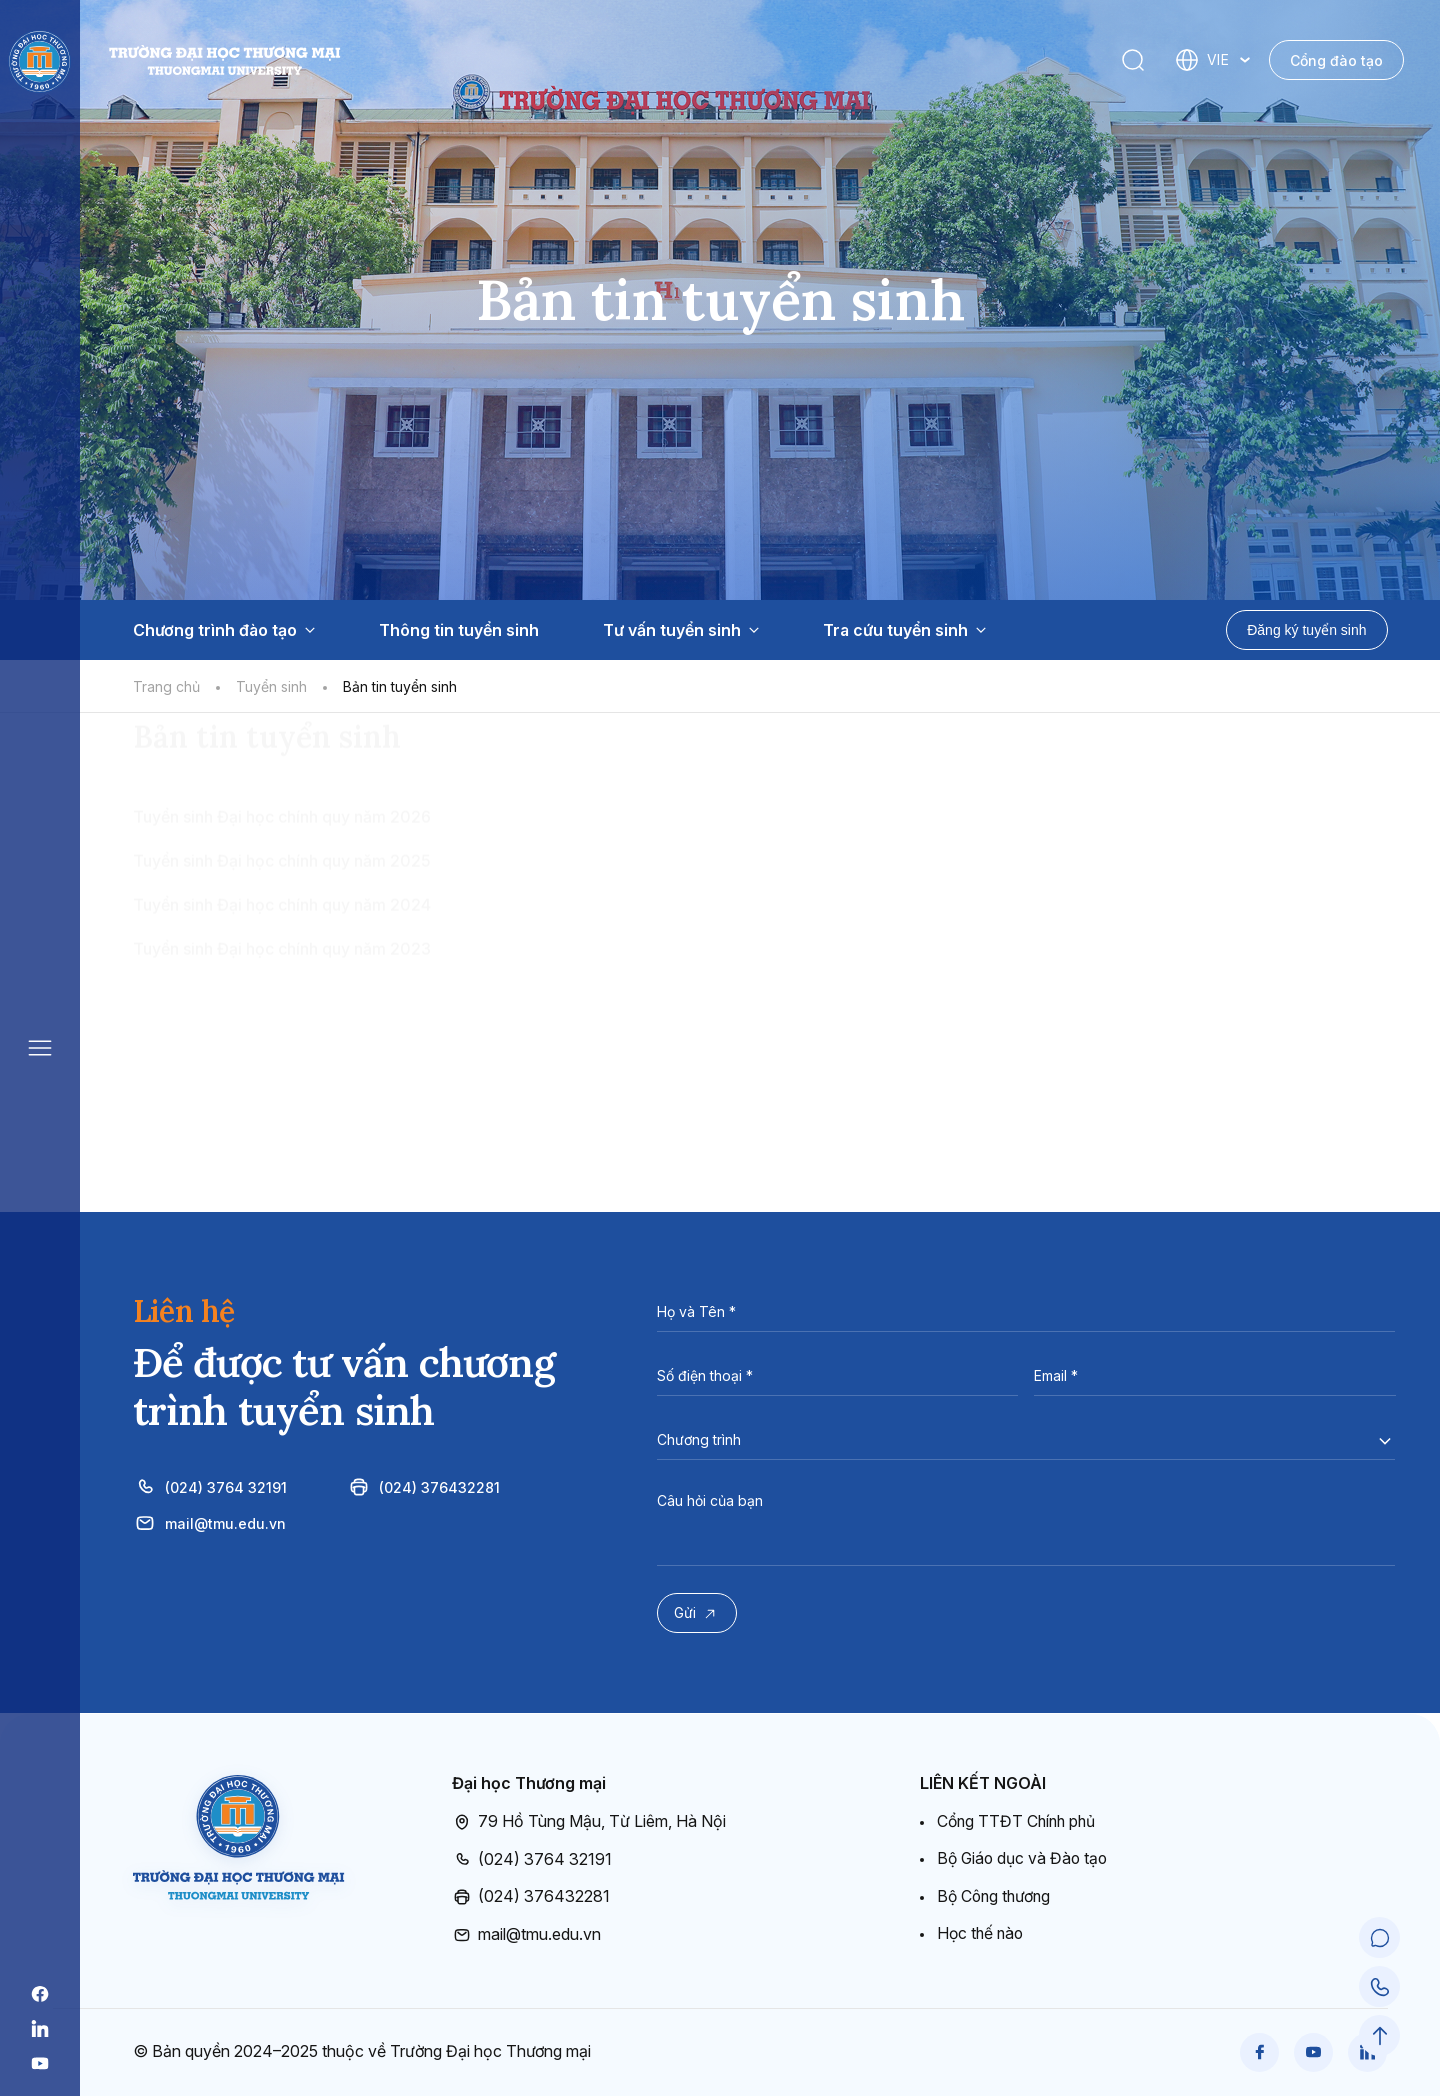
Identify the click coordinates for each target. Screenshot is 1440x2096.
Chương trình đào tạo (224, 630)
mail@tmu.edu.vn (209, 1523)
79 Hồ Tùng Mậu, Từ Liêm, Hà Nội (589, 1822)
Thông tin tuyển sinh (459, 630)
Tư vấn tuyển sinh (681, 630)
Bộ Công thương (996, 1896)
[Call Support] (1380, 1988)
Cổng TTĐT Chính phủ (1019, 1821)
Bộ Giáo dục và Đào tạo (1024, 1858)
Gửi (699, 1614)
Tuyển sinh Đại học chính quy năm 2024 (282, 1020)
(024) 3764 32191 (210, 1487)
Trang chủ (166, 686)
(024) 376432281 (423, 1487)
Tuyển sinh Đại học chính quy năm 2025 (282, 976)
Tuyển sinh (271, 686)
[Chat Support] (1380, 1940)
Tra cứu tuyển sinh (904, 630)
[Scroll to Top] (1380, 2036)
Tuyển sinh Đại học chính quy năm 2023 (282, 1064)
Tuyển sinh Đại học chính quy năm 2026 (282, 932)
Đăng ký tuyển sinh (1306, 630)
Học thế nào (982, 1933)
